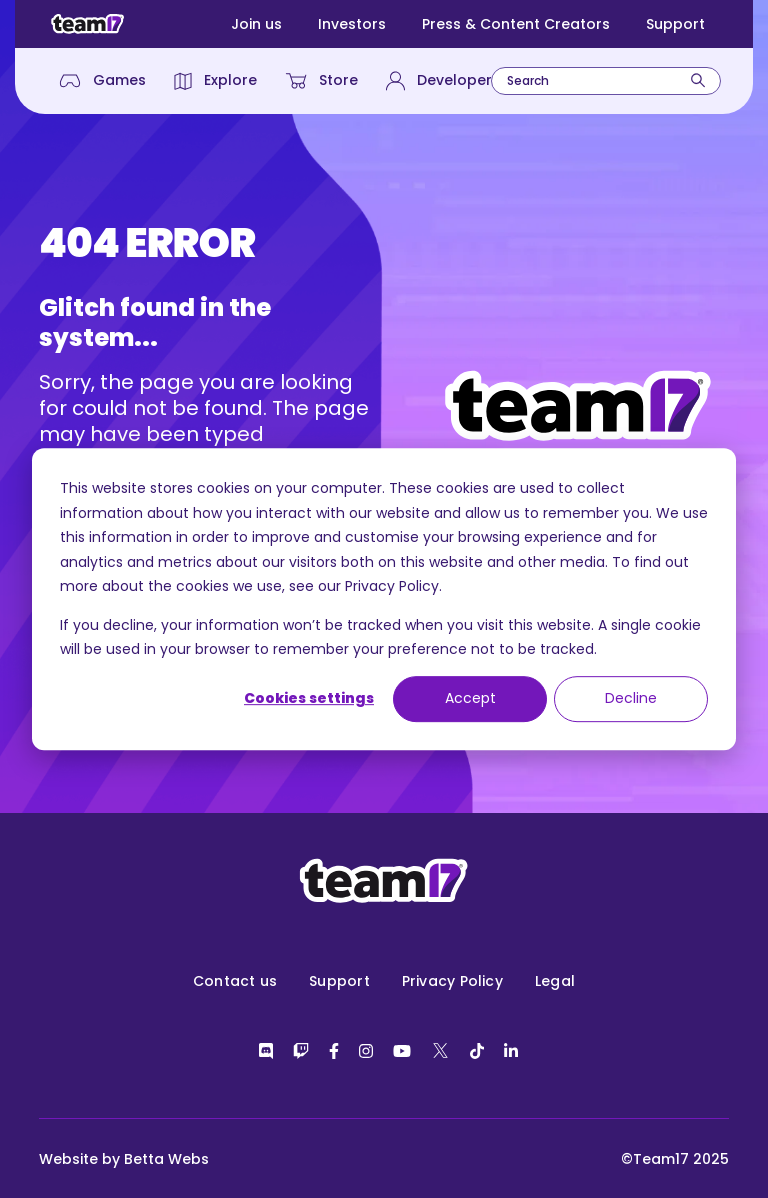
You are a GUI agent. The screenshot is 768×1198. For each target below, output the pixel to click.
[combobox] (606, 81)
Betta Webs (166, 1159)
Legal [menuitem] (555, 981)
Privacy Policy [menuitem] (452, 981)
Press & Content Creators (516, 24)
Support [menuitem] (339, 981)
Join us (256, 24)
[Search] (698, 80)
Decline (631, 699)
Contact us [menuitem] (235, 981)
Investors (352, 24)
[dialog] (384, 599)
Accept (470, 699)
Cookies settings (309, 699)
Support (675, 24)
